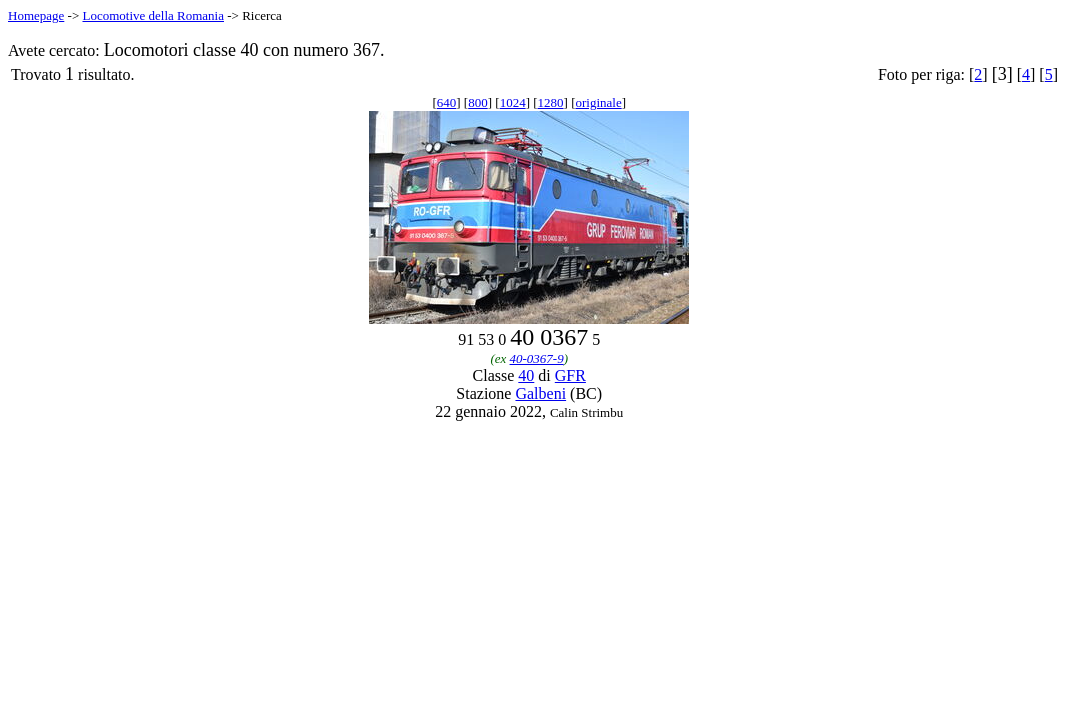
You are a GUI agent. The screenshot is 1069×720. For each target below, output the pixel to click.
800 (478, 102)
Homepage (36, 15)
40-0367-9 (537, 358)
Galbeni (540, 393)
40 (526, 375)
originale (598, 102)
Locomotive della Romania (153, 15)
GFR (570, 375)
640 (447, 102)
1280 (551, 102)
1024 (513, 102)
